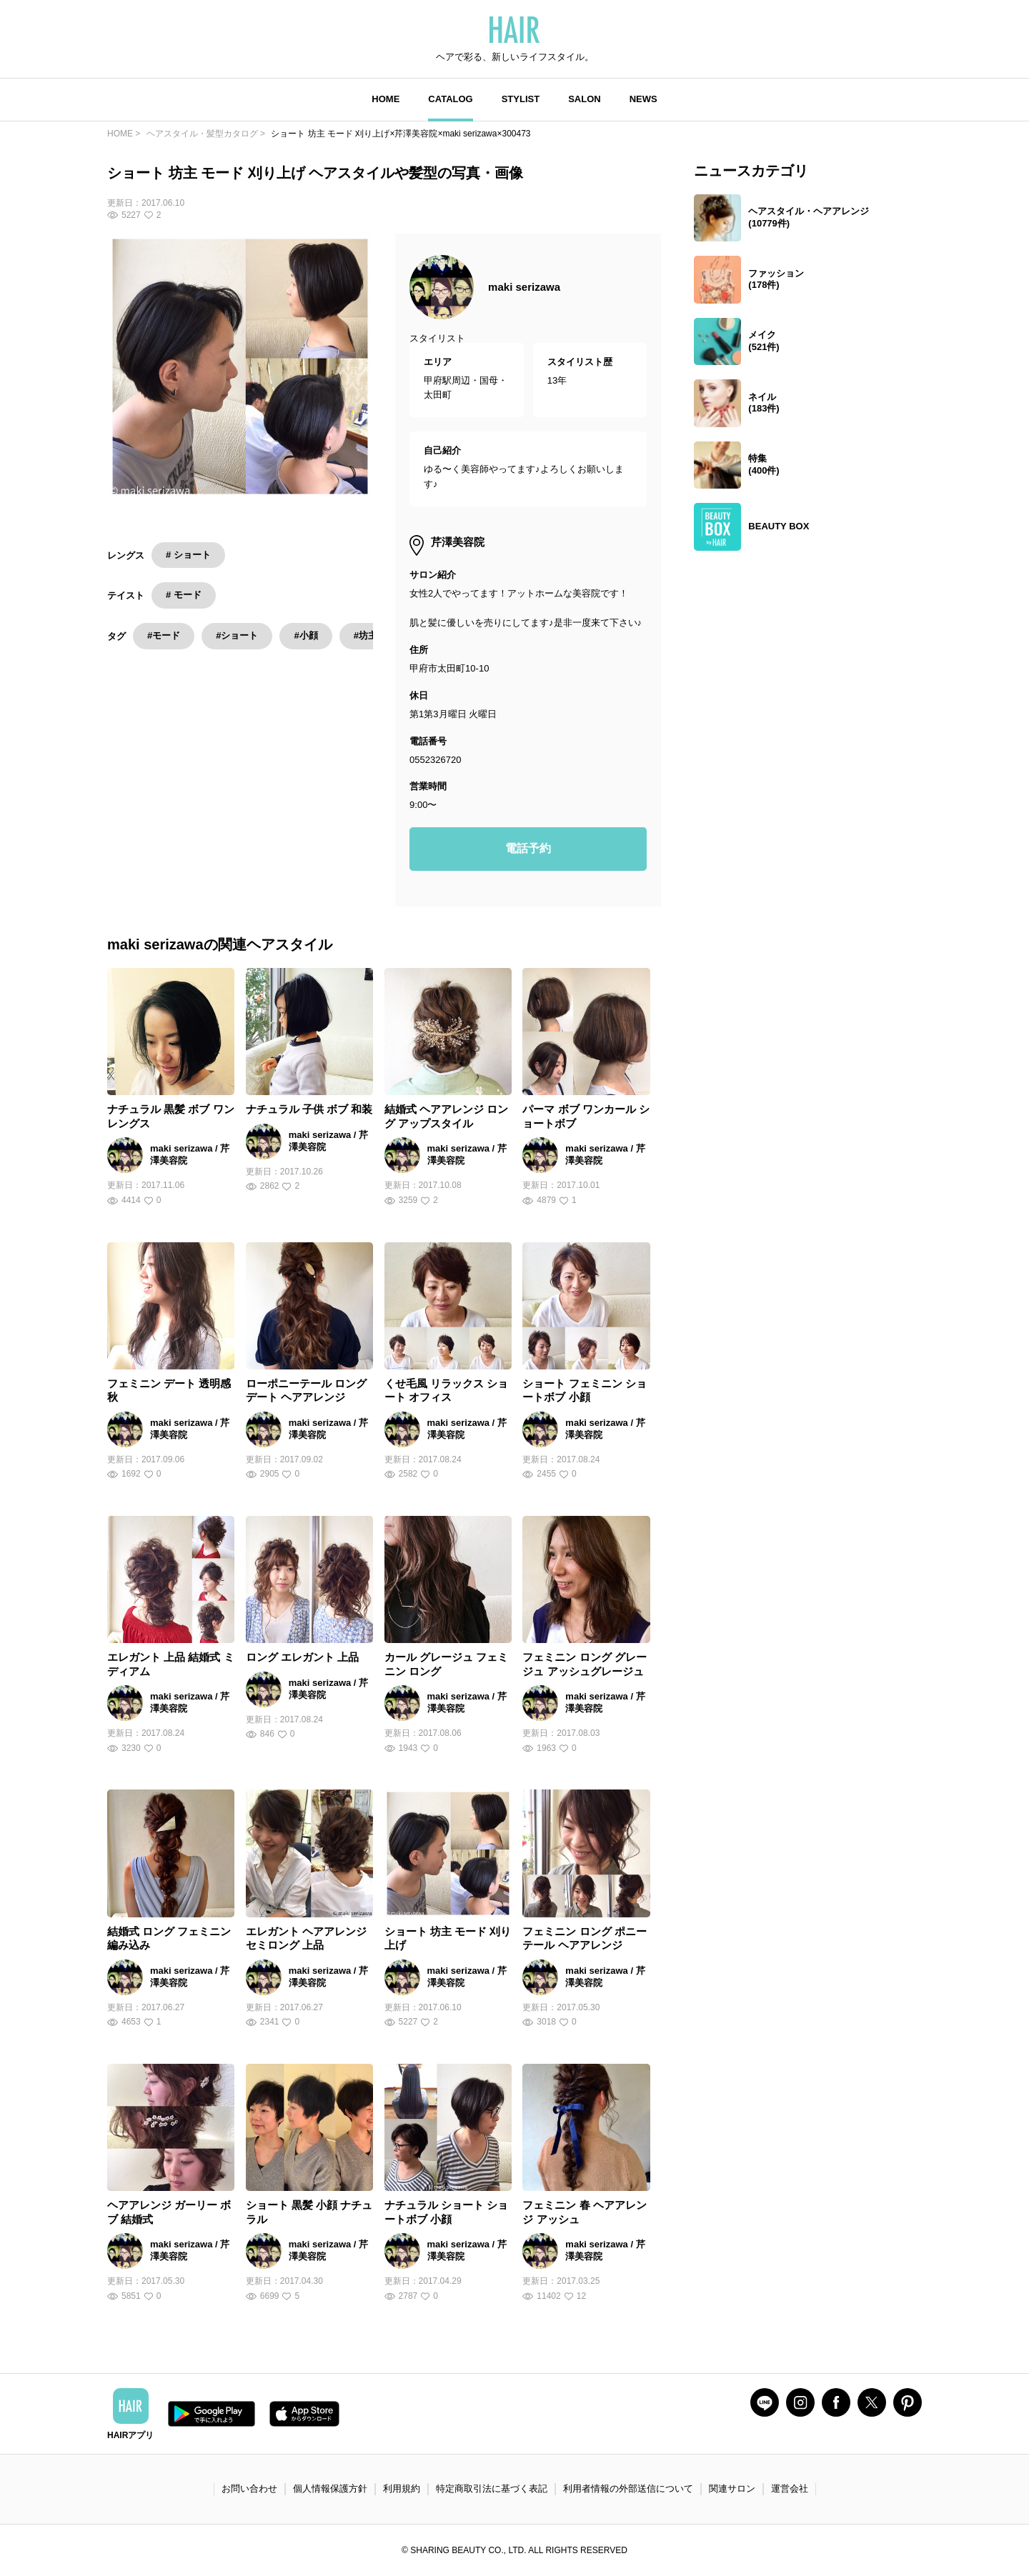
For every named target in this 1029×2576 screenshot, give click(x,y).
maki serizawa (524, 287)
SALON (584, 99)
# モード (184, 594)
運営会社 (789, 2488)
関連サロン (732, 2488)
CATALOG (450, 99)
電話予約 (528, 848)
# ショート (188, 554)
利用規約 (401, 2488)
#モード (163, 635)
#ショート (237, 635)
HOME (385, 99)
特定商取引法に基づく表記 (491, 2488)
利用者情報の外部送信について (628, 2488)
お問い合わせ (249, 2488)
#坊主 (365, 635)
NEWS (643, 99)
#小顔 (305, 635)
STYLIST (521, 99)
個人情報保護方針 (330, 2488)
